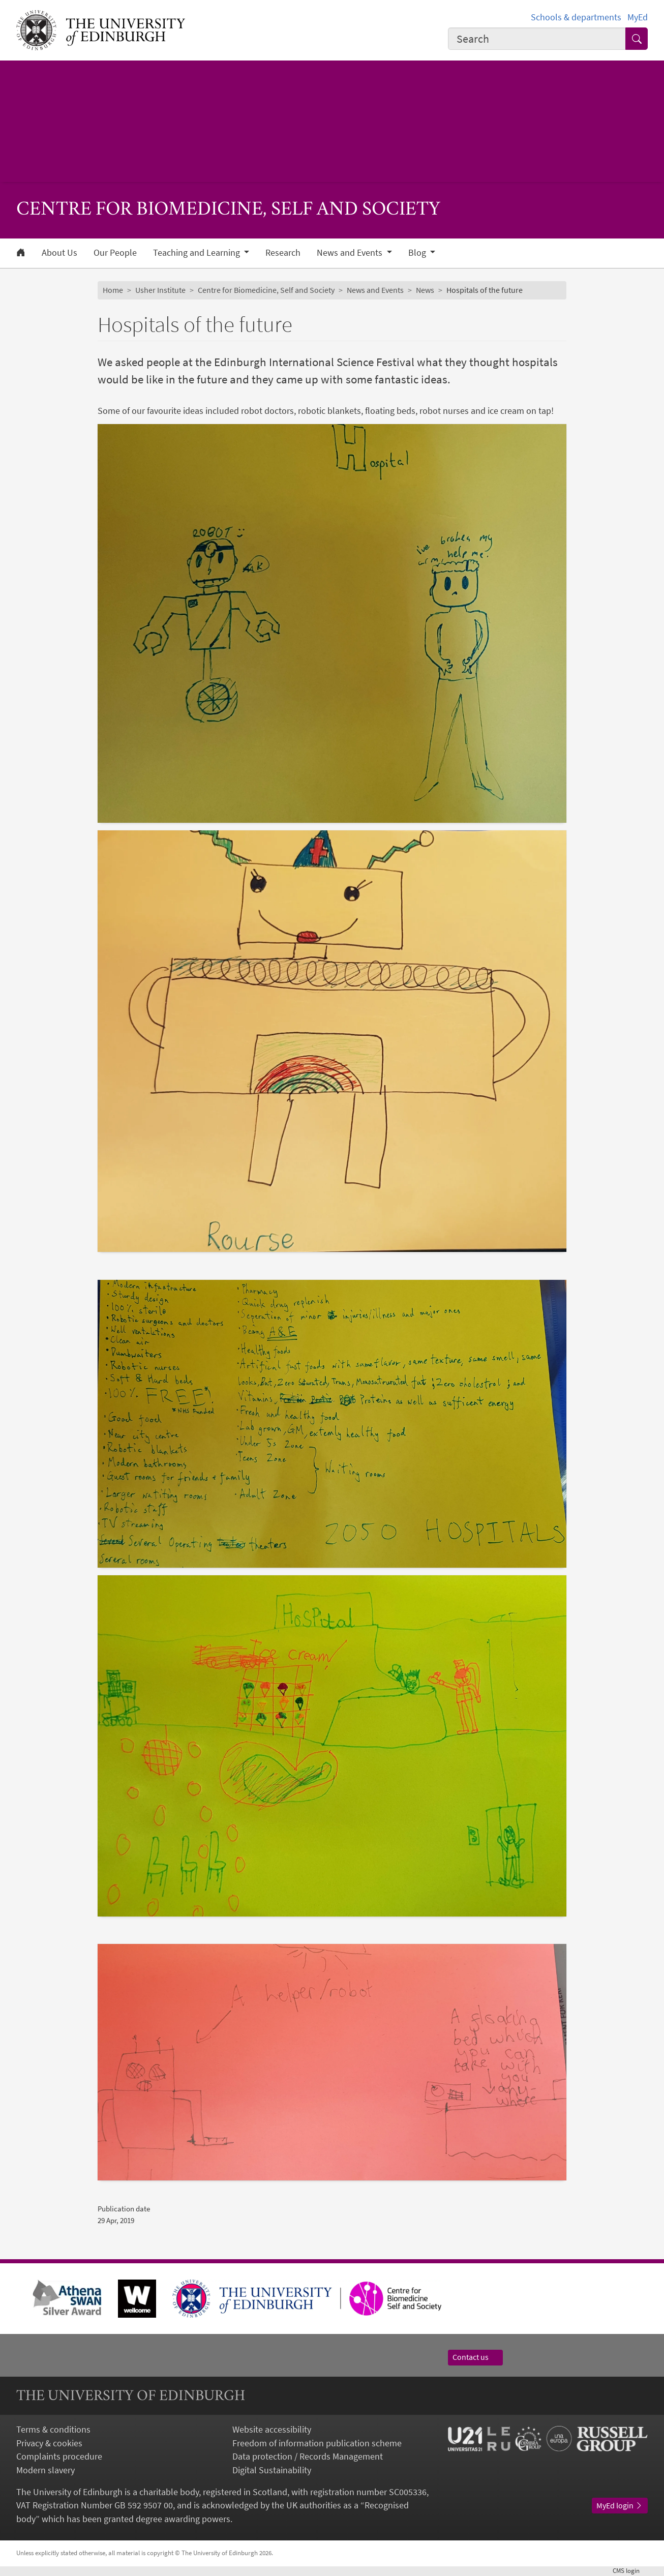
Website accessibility (271, 2429)
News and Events (375, 290)
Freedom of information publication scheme (317, 2443)
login (630, 2570)
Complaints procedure (59, 2456)
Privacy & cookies (49, 2443)
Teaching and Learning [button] (197, 252)
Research (282, 252)
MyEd (637, 17)
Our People (115, 252)
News (425, 290)
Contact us (475, 2357)
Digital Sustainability (271, 2470)
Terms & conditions (53, 2429)
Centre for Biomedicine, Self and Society (266, 290)
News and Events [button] (350, 252)
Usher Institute (160, 290)
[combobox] (537, 38)
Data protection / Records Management (307, 2456)
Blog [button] (418, 252)
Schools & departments (576, 17)
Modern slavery (45, 2470)
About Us (59, 252)
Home (113, 290)
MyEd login (619, 2505)
